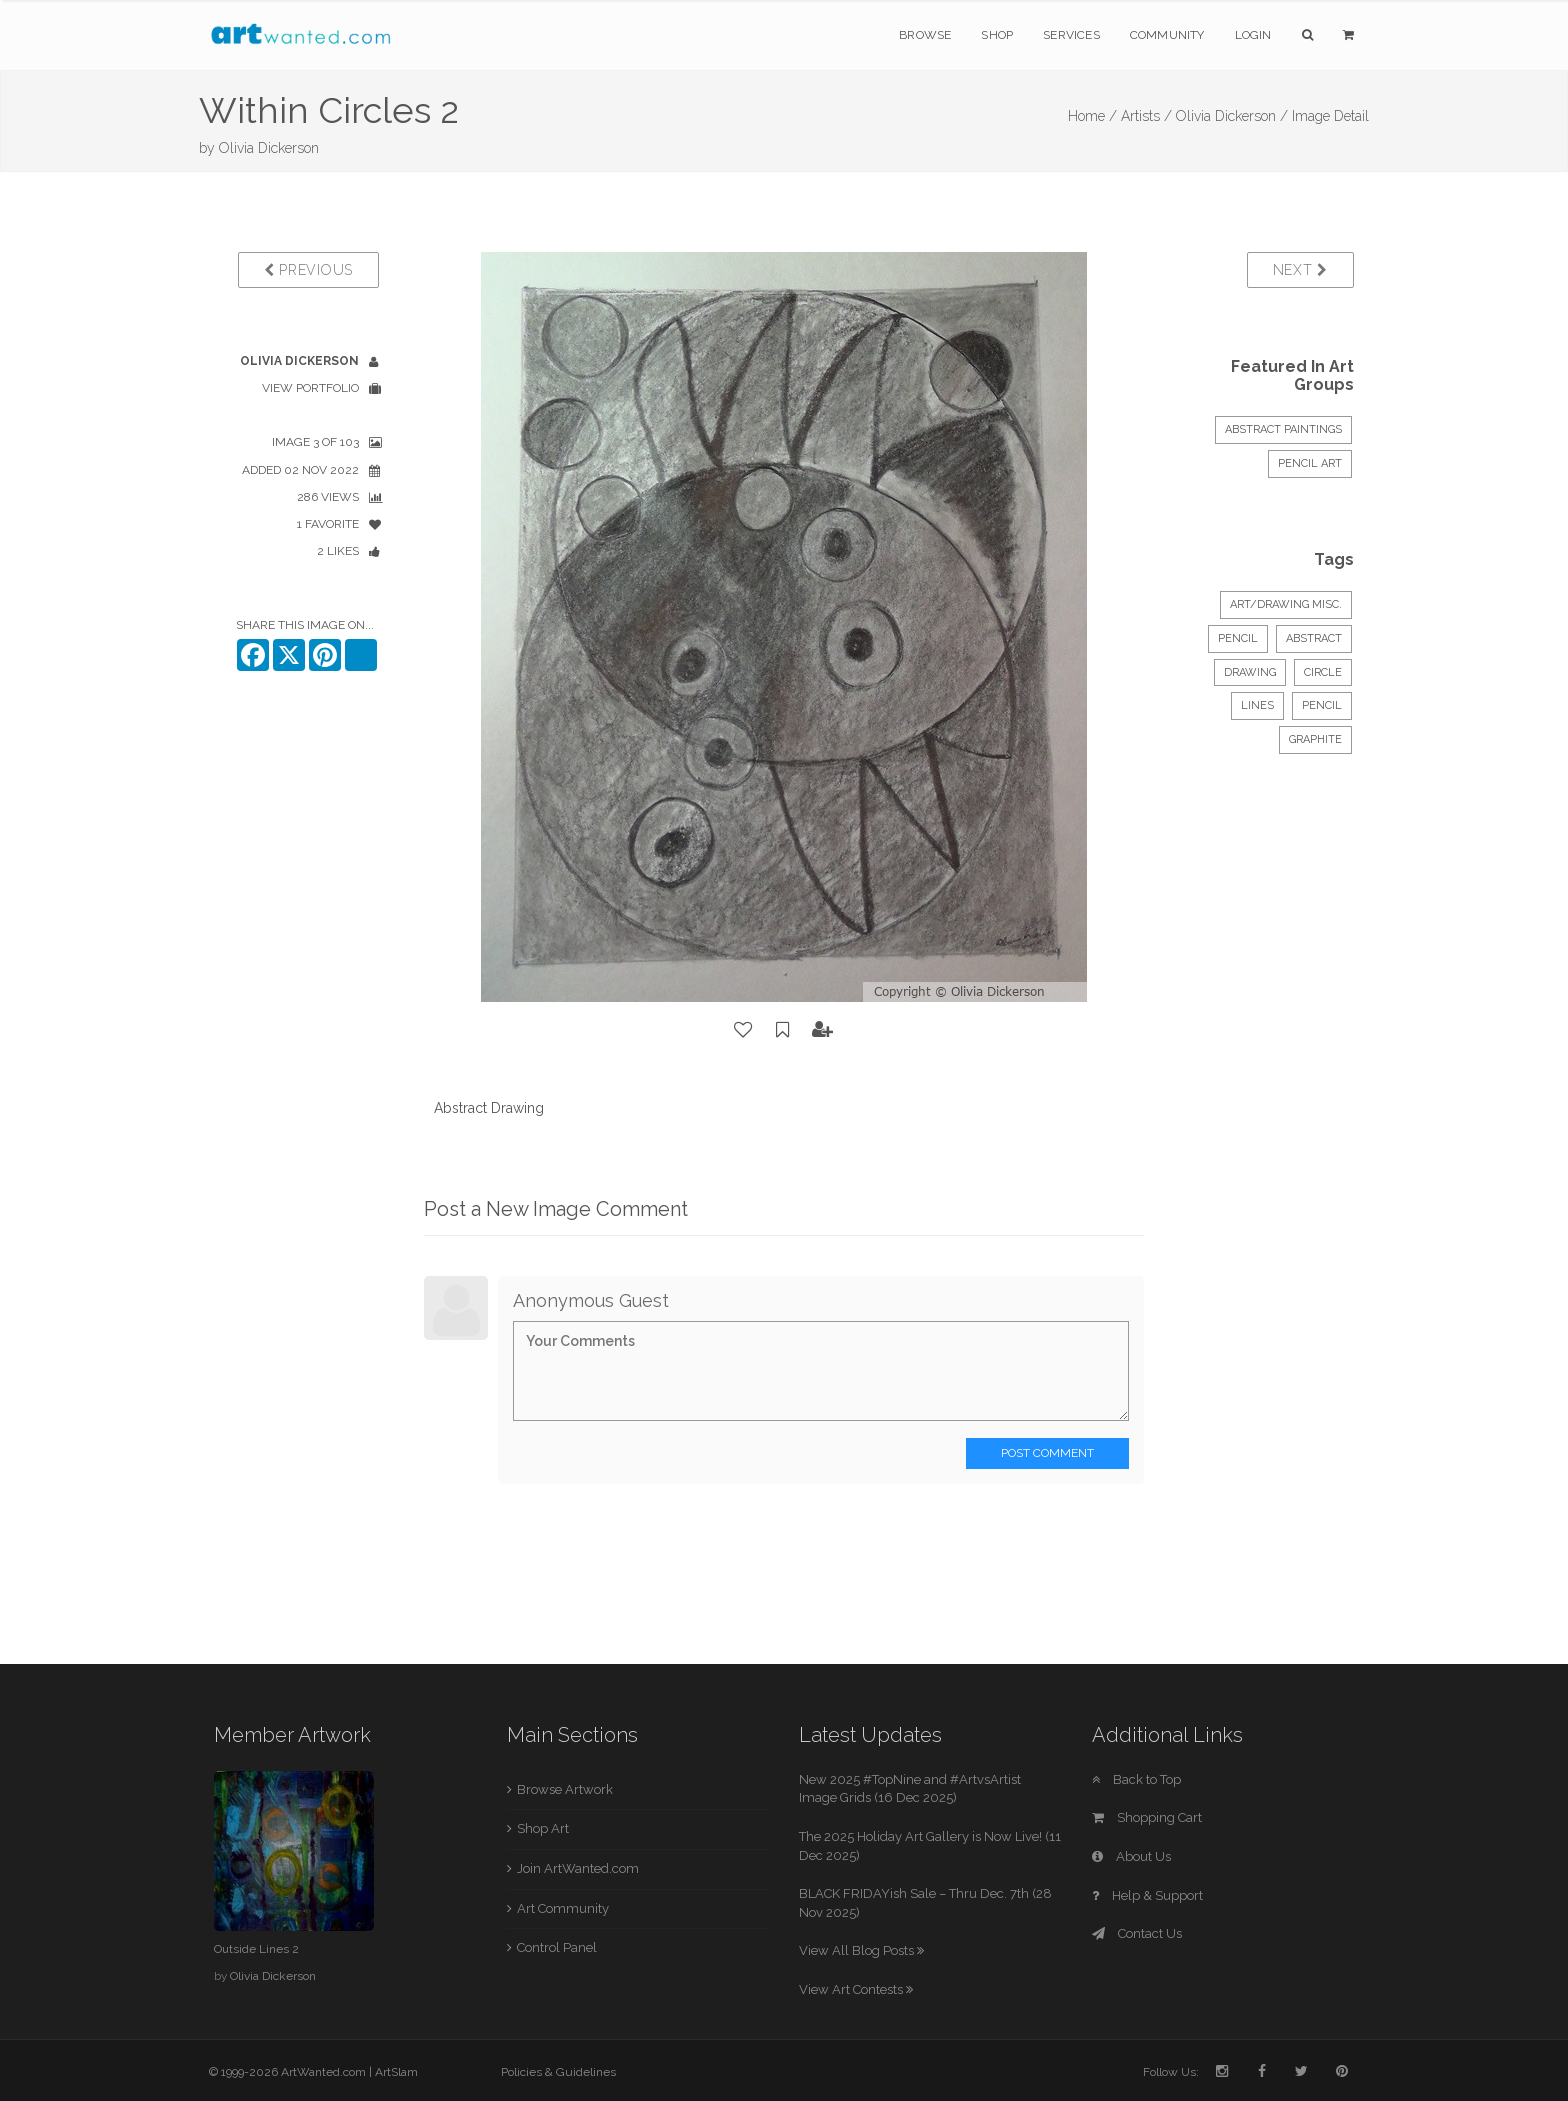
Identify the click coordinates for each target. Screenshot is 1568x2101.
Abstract (1314, 638)
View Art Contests (856, 1989)
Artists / (1146, 116)
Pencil (1238, 638)
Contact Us (1137, 1933)
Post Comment (1047, 1453)
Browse (925, 35)
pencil (1322, 705)
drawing (1250, 672)
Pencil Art (1310, 463)
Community (1167, 35)
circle (1323, 672)
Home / (1092, 116)
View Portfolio (310, 388)
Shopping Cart (1147, 1817)
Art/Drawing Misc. (1286, 604)
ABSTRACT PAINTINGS (1283, 429)
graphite (1315, 739)
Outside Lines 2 (256, 1949)
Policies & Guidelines (558, 2072)
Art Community (563, 1908)
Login (1253, 35)
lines (1257, 705)
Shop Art (543, 1828)
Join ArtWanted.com (578, 1868)
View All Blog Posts (861, 1950)
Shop (997, 35)
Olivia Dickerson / (1232, 116)
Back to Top (1136, 1779)
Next (1300, 270)
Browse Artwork (565, 1789)
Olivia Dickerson (269, 148)
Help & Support (1147, 1895)
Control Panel (557, 1947)
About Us (1131, 1856)
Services (1071, 35)
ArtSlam (396, 2072)
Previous (308, 270)
